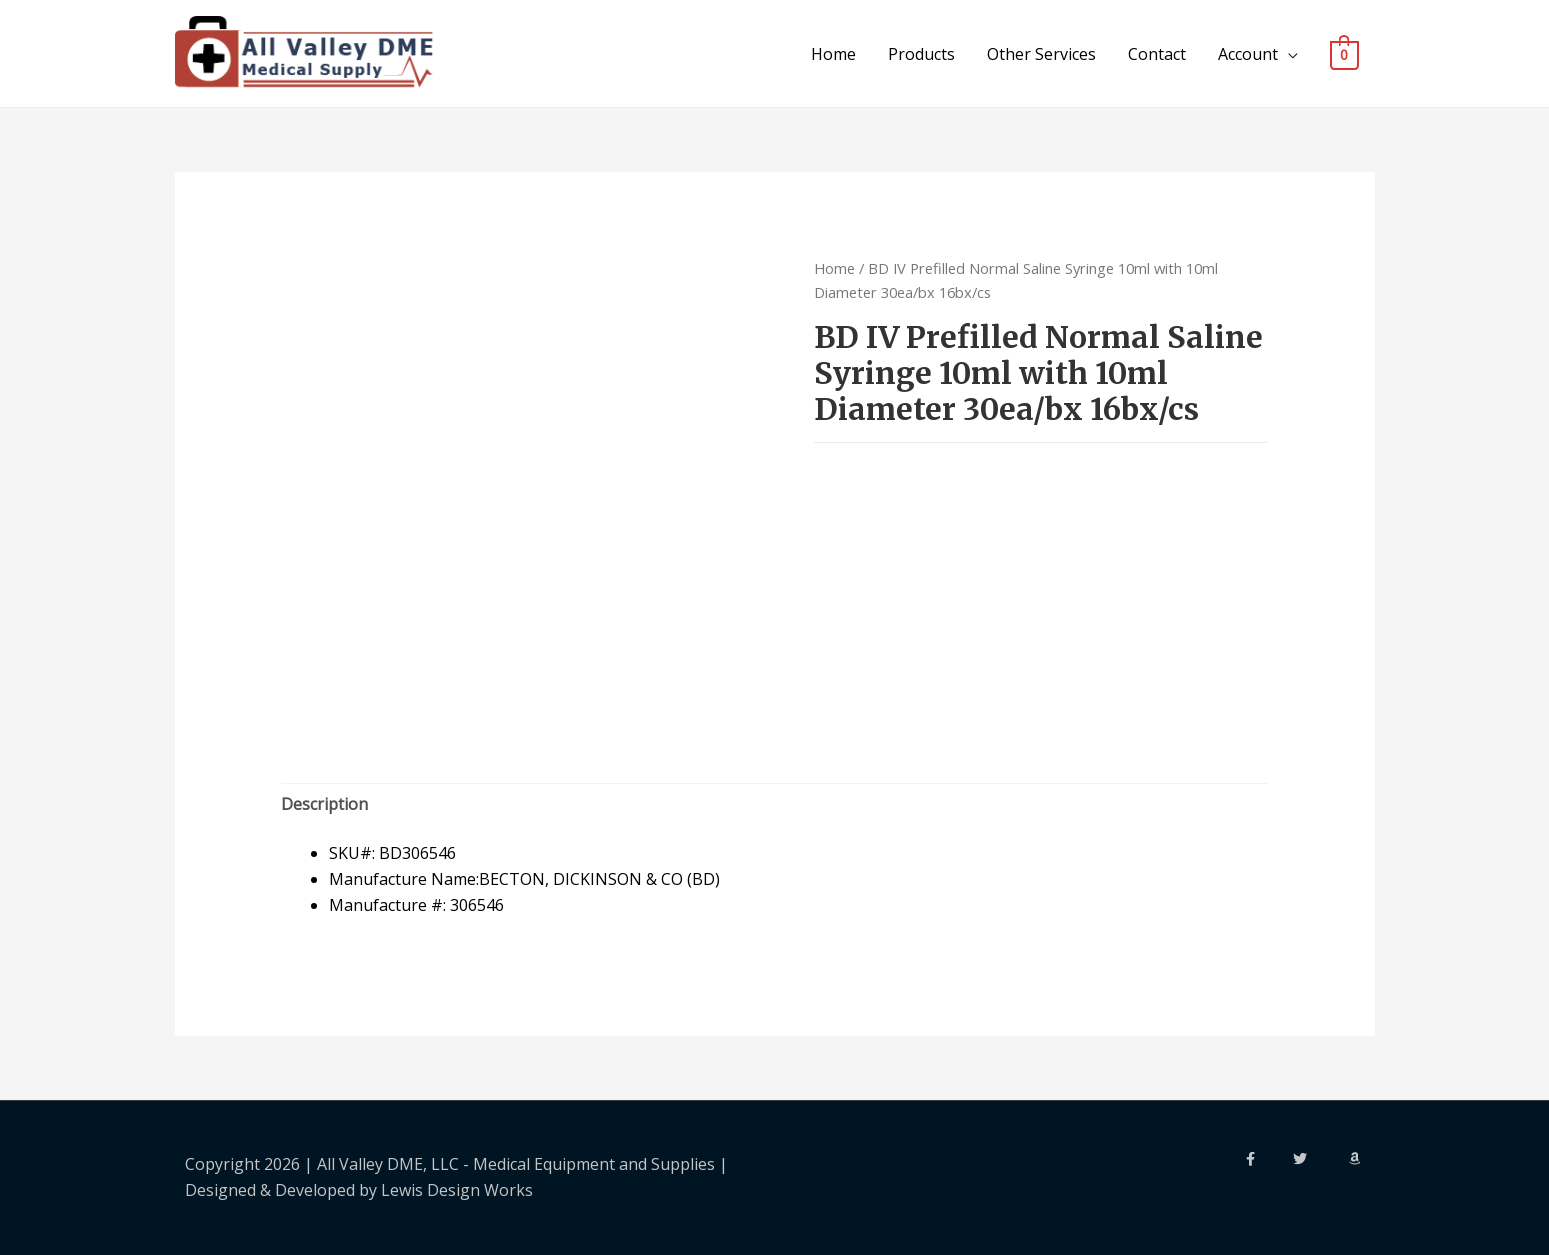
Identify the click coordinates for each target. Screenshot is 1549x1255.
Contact (1157, 54)
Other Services (1041, 54)
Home (833, 54)
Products (921, 54)
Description (324, 804)
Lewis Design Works (457, 1190)
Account (1248, 54)
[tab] (324, 805)
